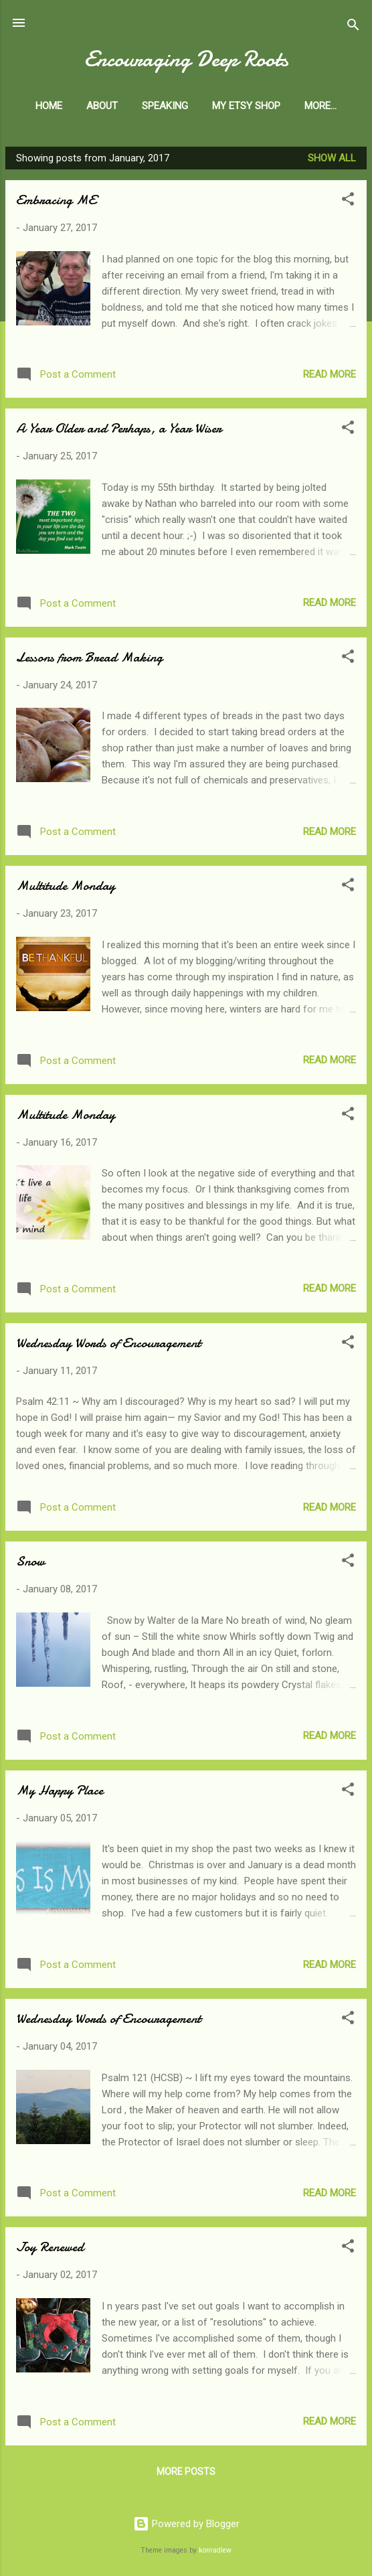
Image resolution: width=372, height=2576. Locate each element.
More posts (186, 2474)
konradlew (215, 2550)
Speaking (193, 106)
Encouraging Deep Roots (186, 59)
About (130, 106)
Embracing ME (56, 203)
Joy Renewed (50, 2250)
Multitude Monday (65, 888)
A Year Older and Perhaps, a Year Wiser (118, 431)
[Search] (353, 27)
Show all (332, 161)
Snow (30, 1564)
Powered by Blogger (186, 2524)
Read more (329, 377)
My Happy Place (59, 1793)
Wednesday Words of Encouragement (108, 1346)
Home (77, 106)
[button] (348, 204)
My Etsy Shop (274, 106)
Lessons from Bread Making (89, 660)
